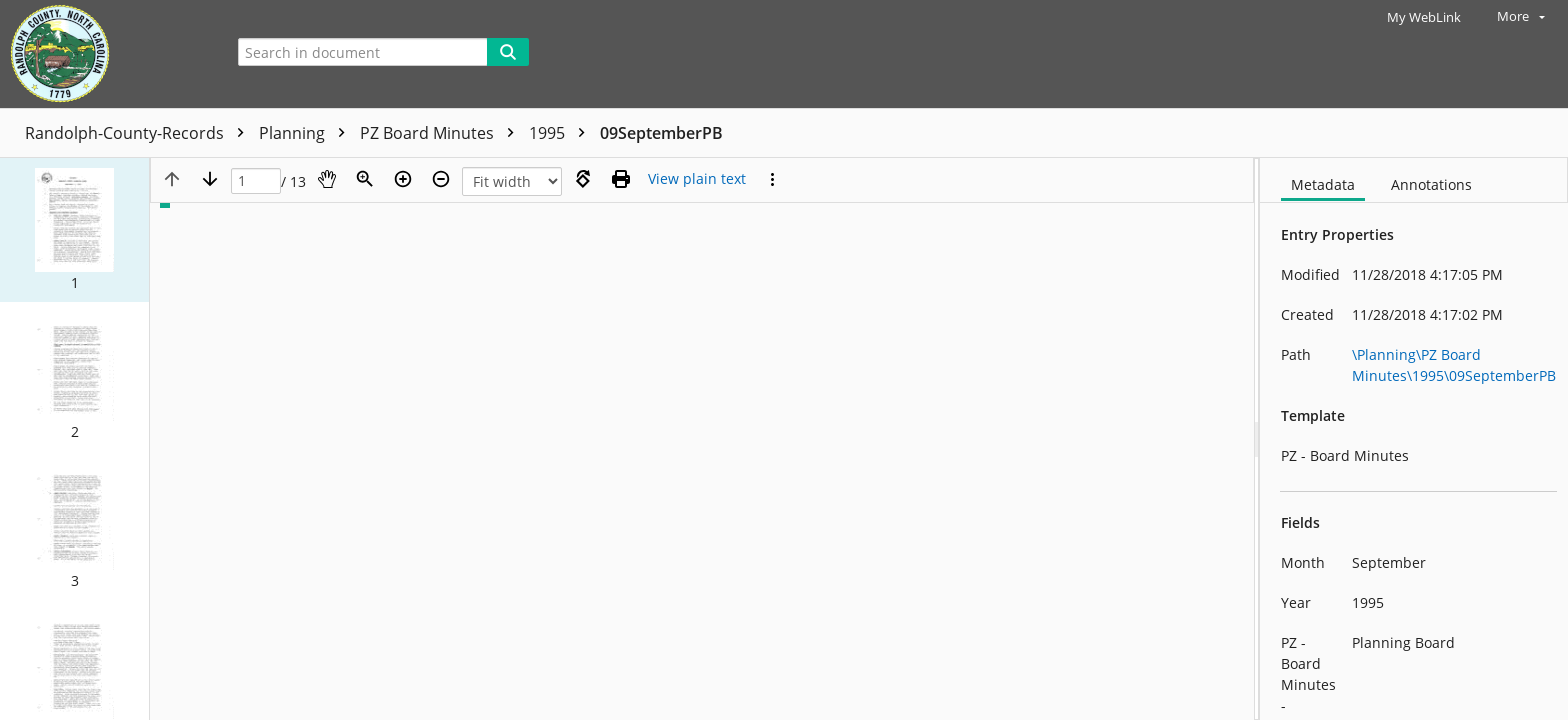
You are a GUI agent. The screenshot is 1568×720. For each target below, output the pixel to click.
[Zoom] (365, 179)
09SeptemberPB (661, 133)
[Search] (508, 52)
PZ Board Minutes (442, 133)
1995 (562, 133)
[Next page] (210, 179)
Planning (307, 133)
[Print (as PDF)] (621, 179)
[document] (1414, 439)
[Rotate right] (583, 179)
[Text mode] (697, 179)
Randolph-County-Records (139, 133)
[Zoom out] (441, 179)
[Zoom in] (403, 179)
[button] (74, 230)
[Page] (256, 181)
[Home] (105, 54)
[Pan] (327, 179)
